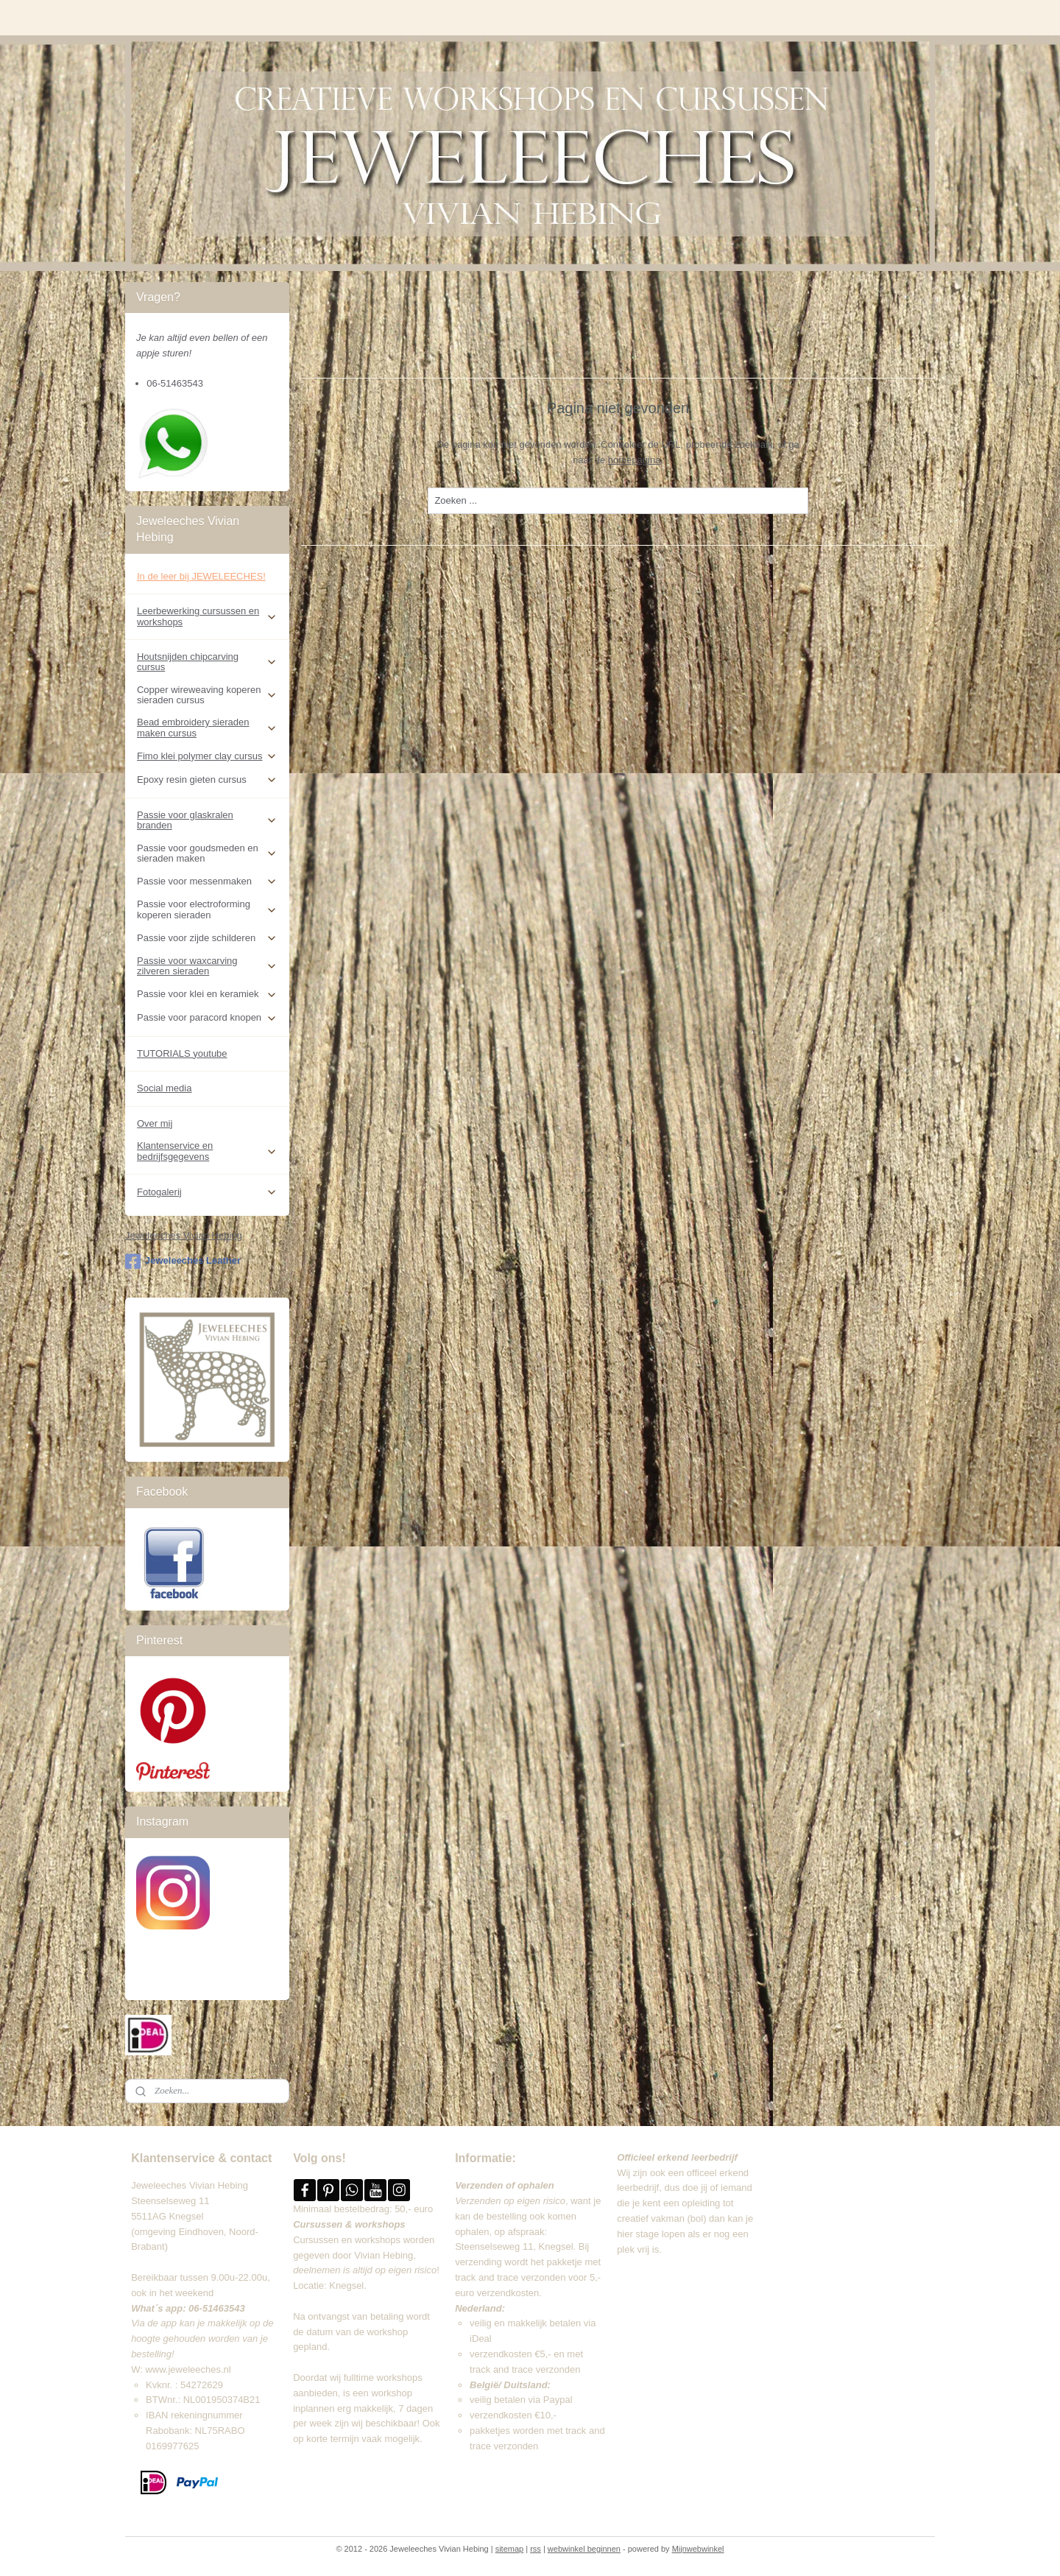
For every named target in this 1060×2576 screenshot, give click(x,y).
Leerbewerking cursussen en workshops (207, 616)
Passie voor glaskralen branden (207, 820)
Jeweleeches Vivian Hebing (183, 1235)
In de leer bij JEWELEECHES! (201, 576)
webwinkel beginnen (584, 2548)
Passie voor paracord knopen (207, 1018)
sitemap (509, 2548)
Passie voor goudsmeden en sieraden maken (207, 853)
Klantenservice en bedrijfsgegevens (207, 1150)
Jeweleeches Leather (183, 1261)
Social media (164, 1088)
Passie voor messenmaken (207, 881)
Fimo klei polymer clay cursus (207, 756)
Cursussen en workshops (346, 2239)
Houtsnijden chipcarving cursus (207, 661)
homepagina (634, 459)
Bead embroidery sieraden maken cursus (207, 727)
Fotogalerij (207, 1192)
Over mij (154, 1123)
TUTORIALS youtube (182, 1053)
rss (535, 2548)
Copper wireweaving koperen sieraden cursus (207, 694)
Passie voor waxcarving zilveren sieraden (207, 965)
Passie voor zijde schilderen (207, 938)
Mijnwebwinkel (698, 2548)
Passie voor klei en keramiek (207, 994)
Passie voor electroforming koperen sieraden (207, 909)
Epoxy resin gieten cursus (207, 780)
